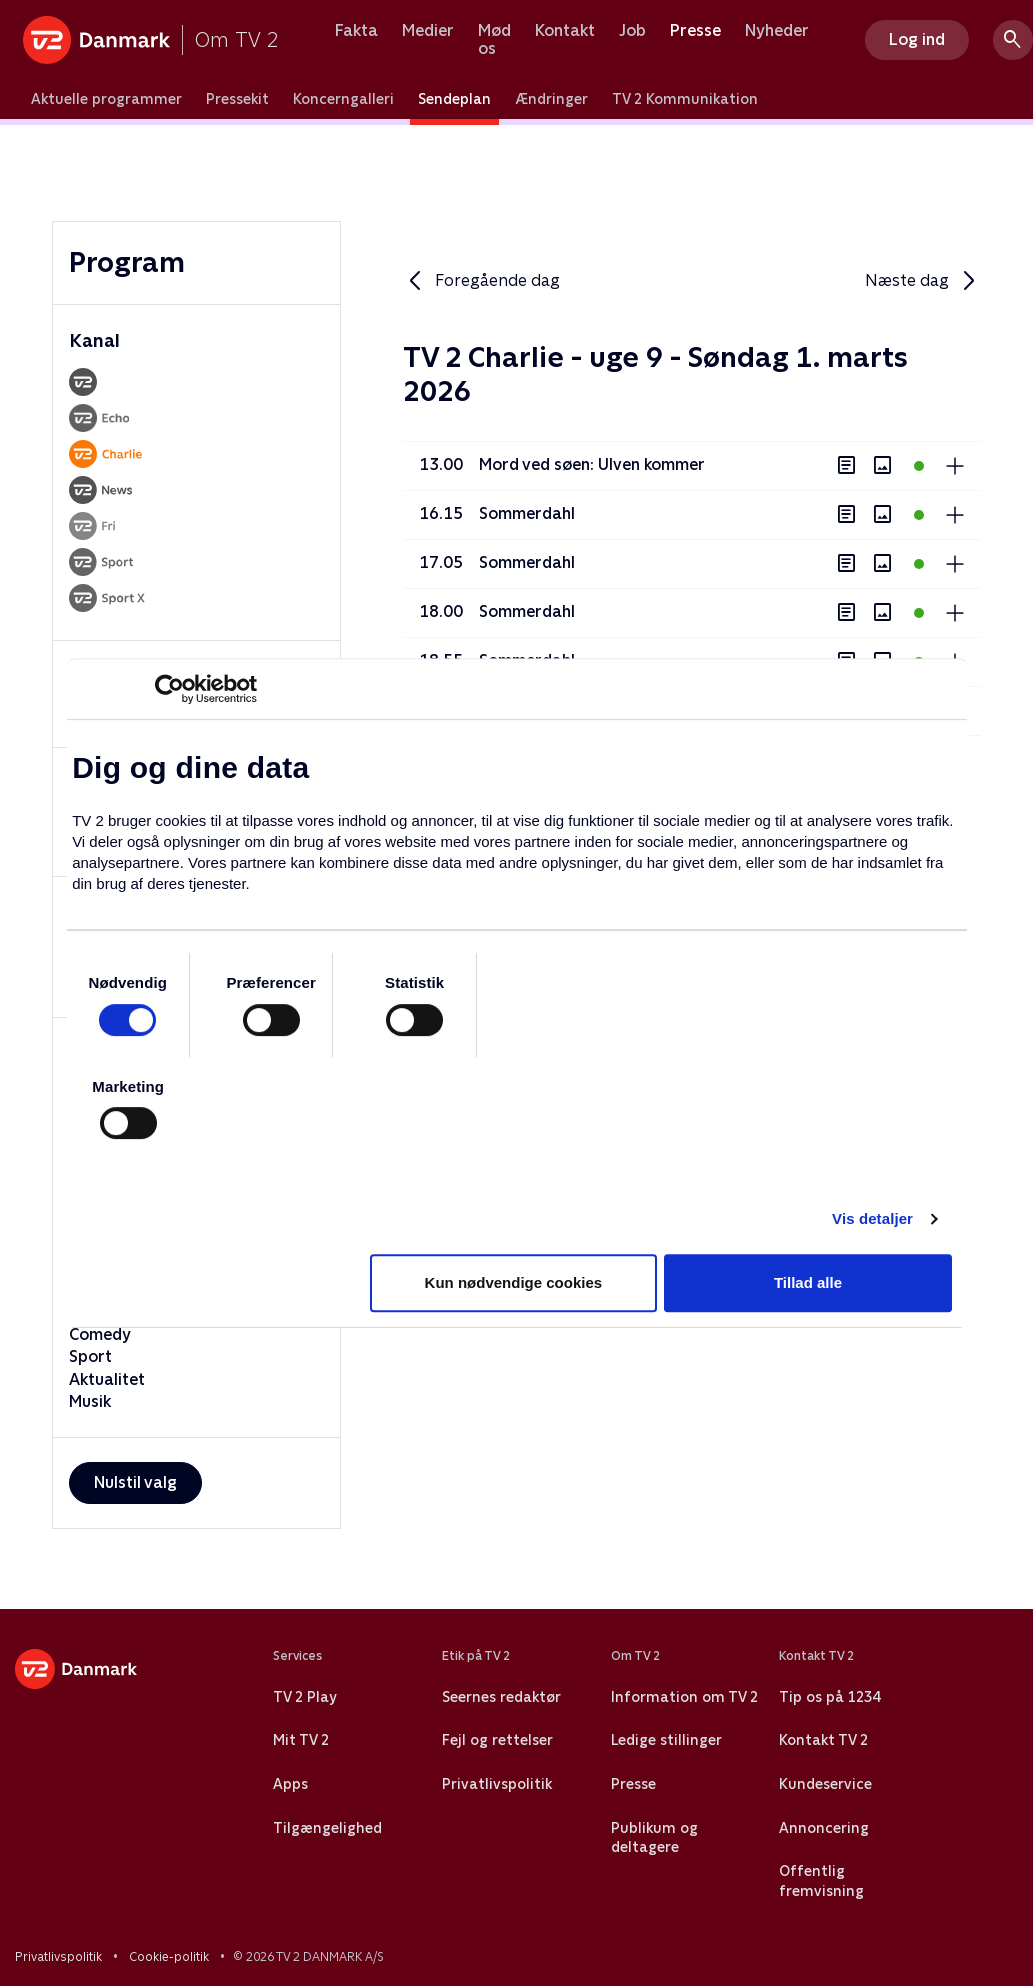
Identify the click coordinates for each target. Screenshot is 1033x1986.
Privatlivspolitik (497, 1784)
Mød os (494, 39)
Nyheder (777, 31)
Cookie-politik (169, 1957)
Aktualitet (107, 1379)
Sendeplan (454, 99)
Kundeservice (825, 1784)
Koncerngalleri (343, 99)
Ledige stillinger (666, 1740)
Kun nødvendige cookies (514, 1282)
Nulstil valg (135, 1482)
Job (632, 31)
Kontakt (565, 31)
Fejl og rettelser (497, 1740)
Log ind (917, 39)
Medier (428, 31)
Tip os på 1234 (829, 1697)
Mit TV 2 (301, 1740)
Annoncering (824, 1828)
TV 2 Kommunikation (685, 99)
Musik (90, 1401)
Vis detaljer (872, 1218)
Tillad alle (808, 1282)
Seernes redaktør (501, 1697)
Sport (90, 1356)
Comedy (100, 1334)
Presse (695, 31)
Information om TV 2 (684, 1697)
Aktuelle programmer (106, 99)
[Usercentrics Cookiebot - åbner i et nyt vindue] (169, 689)
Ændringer (551, 99)
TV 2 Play (304, 1697)
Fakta (356, 31)
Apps (290, 1784)
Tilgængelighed (327, 1828)
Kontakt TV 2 (823, 1740)
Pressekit (237, 99)
